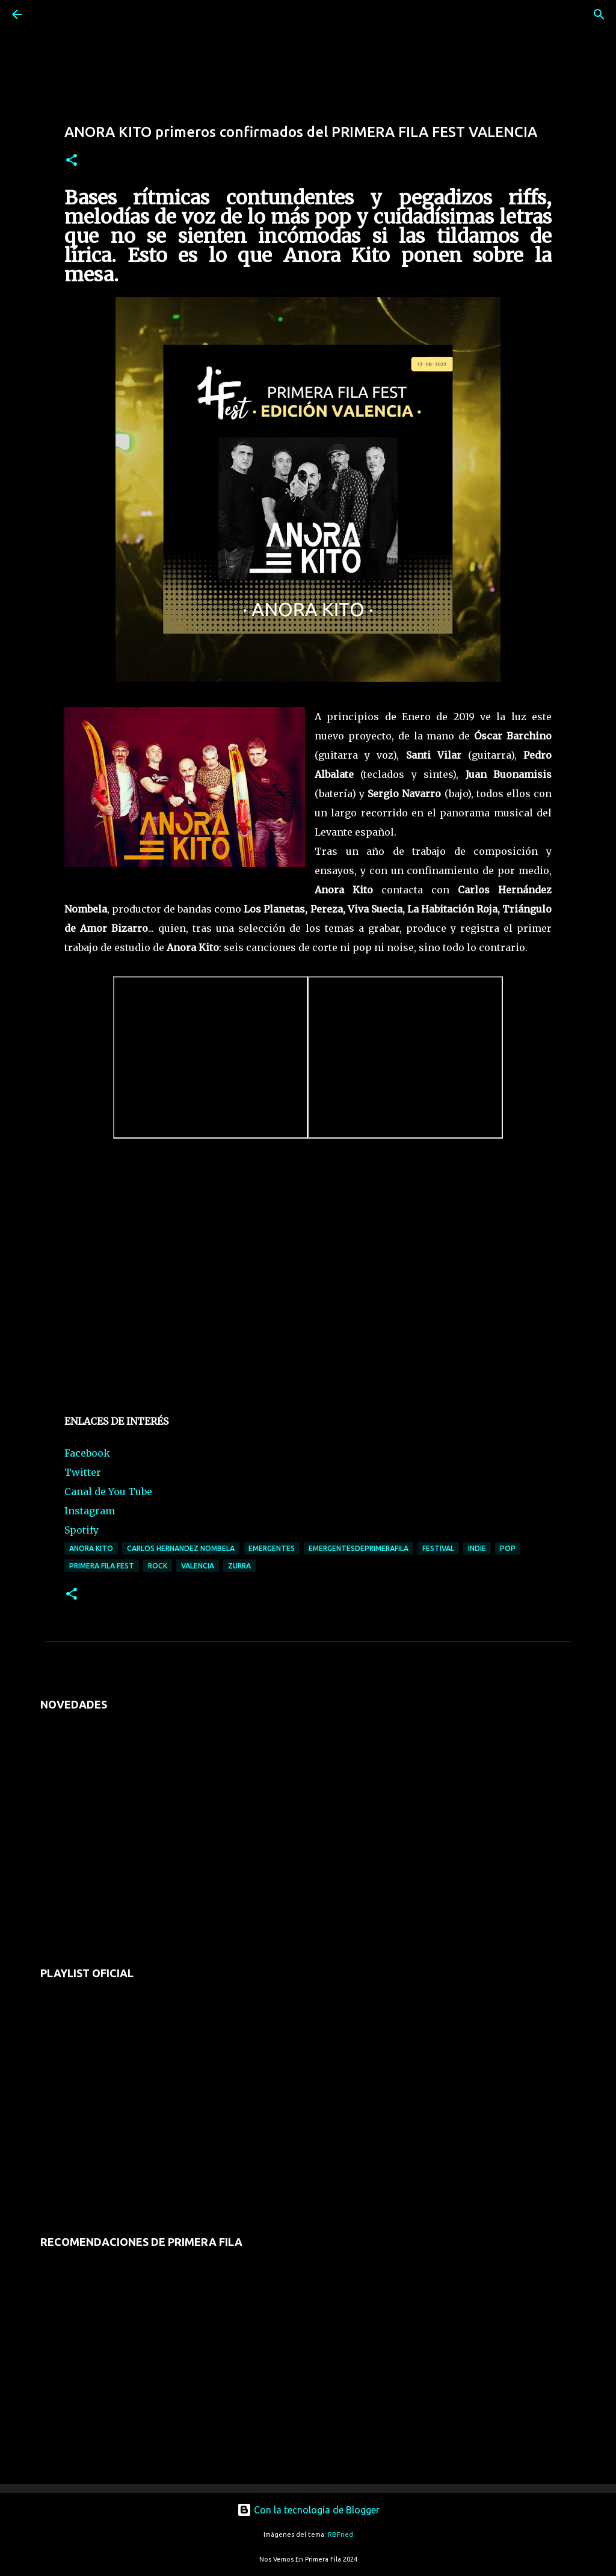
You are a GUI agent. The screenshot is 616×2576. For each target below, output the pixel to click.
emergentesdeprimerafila (358, 1548)
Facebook (87, 1453)
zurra (239, 1566)
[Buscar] (50, 14)
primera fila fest (101, 1566)
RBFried (340, 2534)
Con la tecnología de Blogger (308, 2509)
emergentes (271, 1548)
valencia (197, 1566)
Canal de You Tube (108, 1491)
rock (157, 1566)
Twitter (82, 1472)
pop (508, 1548)
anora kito (91, 1548)
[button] (71, 161)
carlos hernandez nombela (181, 1548)
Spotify (81, 1530)
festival (438, 1548)
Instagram (89, 1511)
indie (477, 1548)
